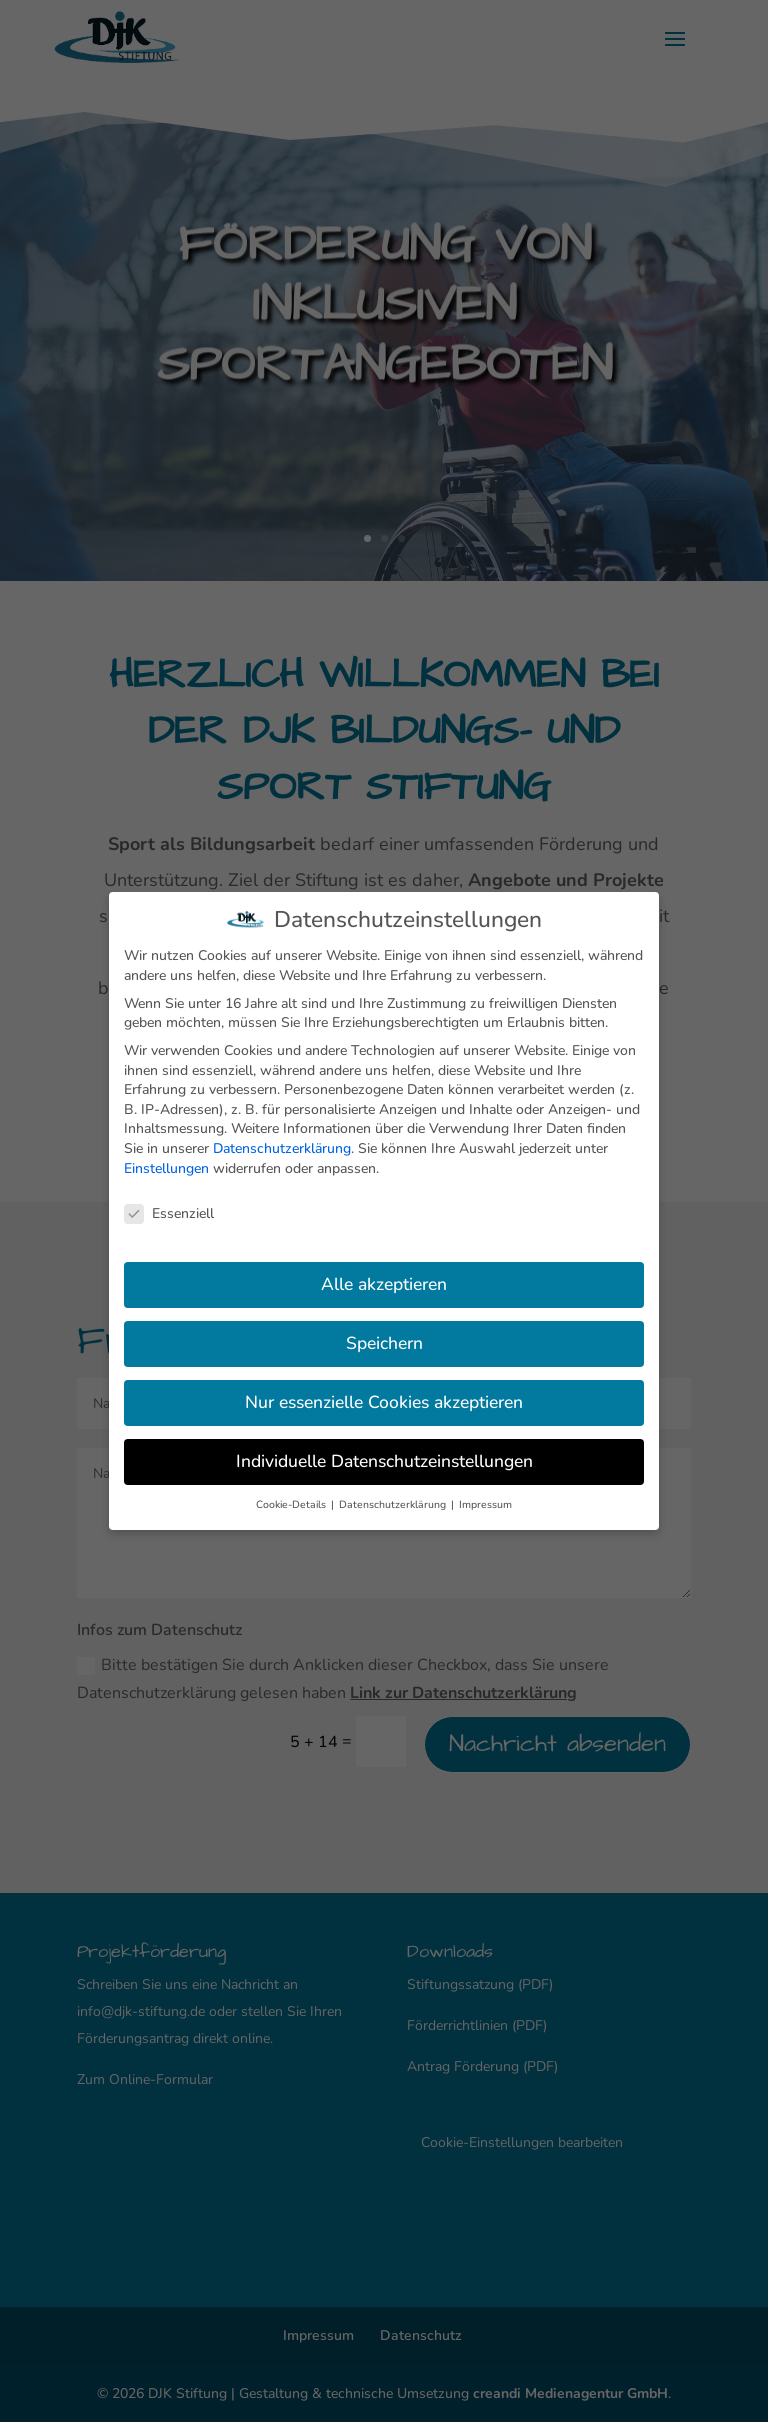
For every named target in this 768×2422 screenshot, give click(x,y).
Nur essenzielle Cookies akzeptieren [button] (384, 1397)
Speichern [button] (384, 1338)
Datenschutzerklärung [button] (394, 1499)
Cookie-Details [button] (292, 1499)
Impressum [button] (485, 1499)
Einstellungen (166, 1163)
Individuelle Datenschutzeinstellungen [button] (384, 1456)
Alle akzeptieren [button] (384, 1279)
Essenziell (169, 1208)
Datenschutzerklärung (282, 1143)
